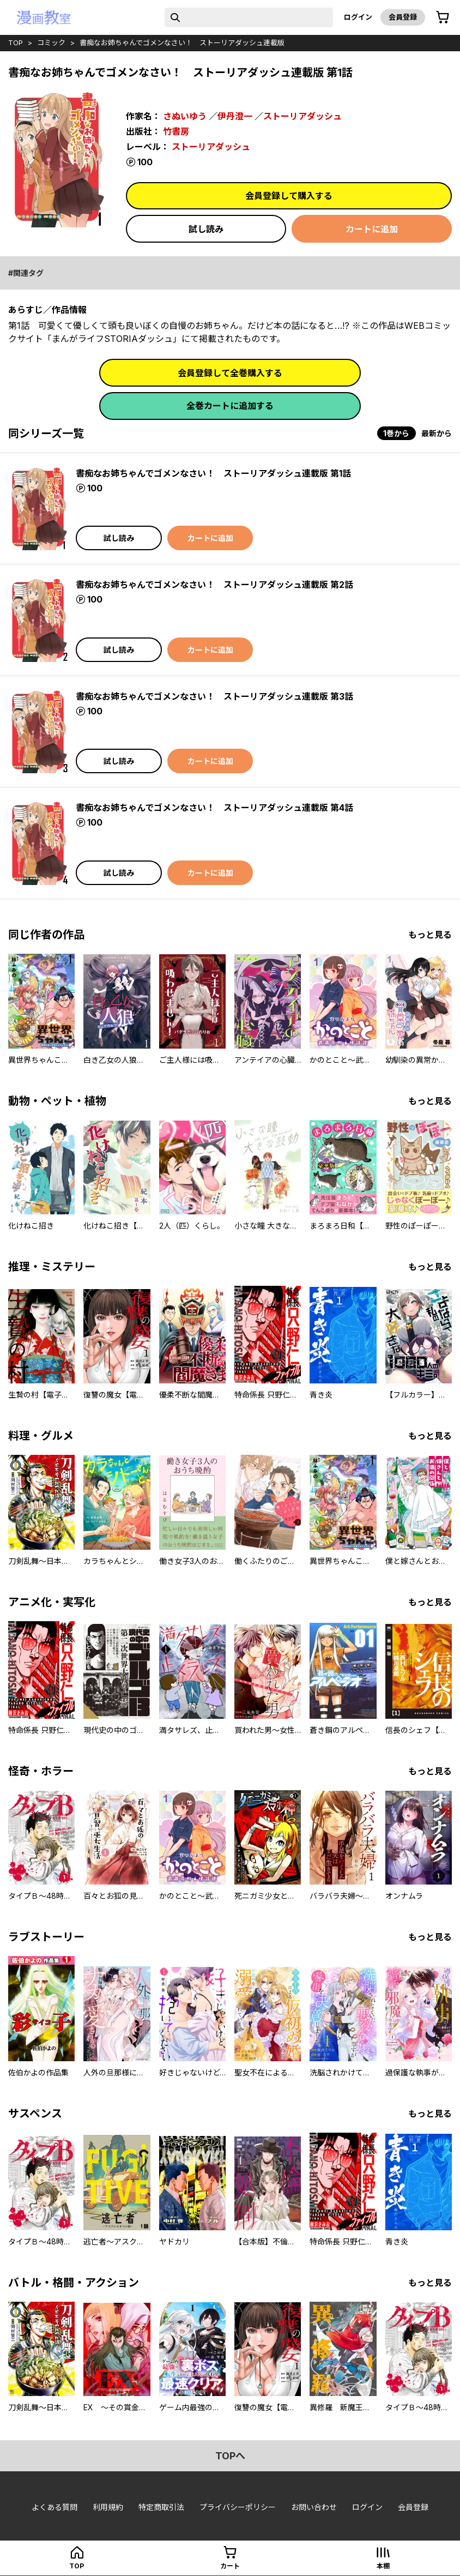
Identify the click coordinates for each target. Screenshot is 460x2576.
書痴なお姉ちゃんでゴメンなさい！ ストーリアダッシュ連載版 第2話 (214, 584)
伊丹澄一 (234, 116)
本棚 (383, 2566)
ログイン (358, 17)
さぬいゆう (185, 116)
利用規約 (108, 2507)
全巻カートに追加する (230, 405)
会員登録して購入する (288, 195)
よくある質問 (54, 2507)
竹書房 (176, 131)
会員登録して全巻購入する (230, 373)
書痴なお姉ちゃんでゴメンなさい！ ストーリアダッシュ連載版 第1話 (213, 473)
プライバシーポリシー (237, 2507)
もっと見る (430, 934)
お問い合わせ (314, 2507)
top (15, 42)
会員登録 (403, 17)
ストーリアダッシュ (302, 116)
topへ (230, 2455)
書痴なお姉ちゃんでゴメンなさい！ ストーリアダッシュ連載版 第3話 (214, 696)
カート (230, 2566)
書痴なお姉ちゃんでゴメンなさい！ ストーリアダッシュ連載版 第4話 (214, 807)
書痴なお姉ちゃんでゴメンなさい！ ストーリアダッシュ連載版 (182, 42)
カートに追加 (372, 229)
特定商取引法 (161, 2507)
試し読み (206, 229)
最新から (436, 433)
